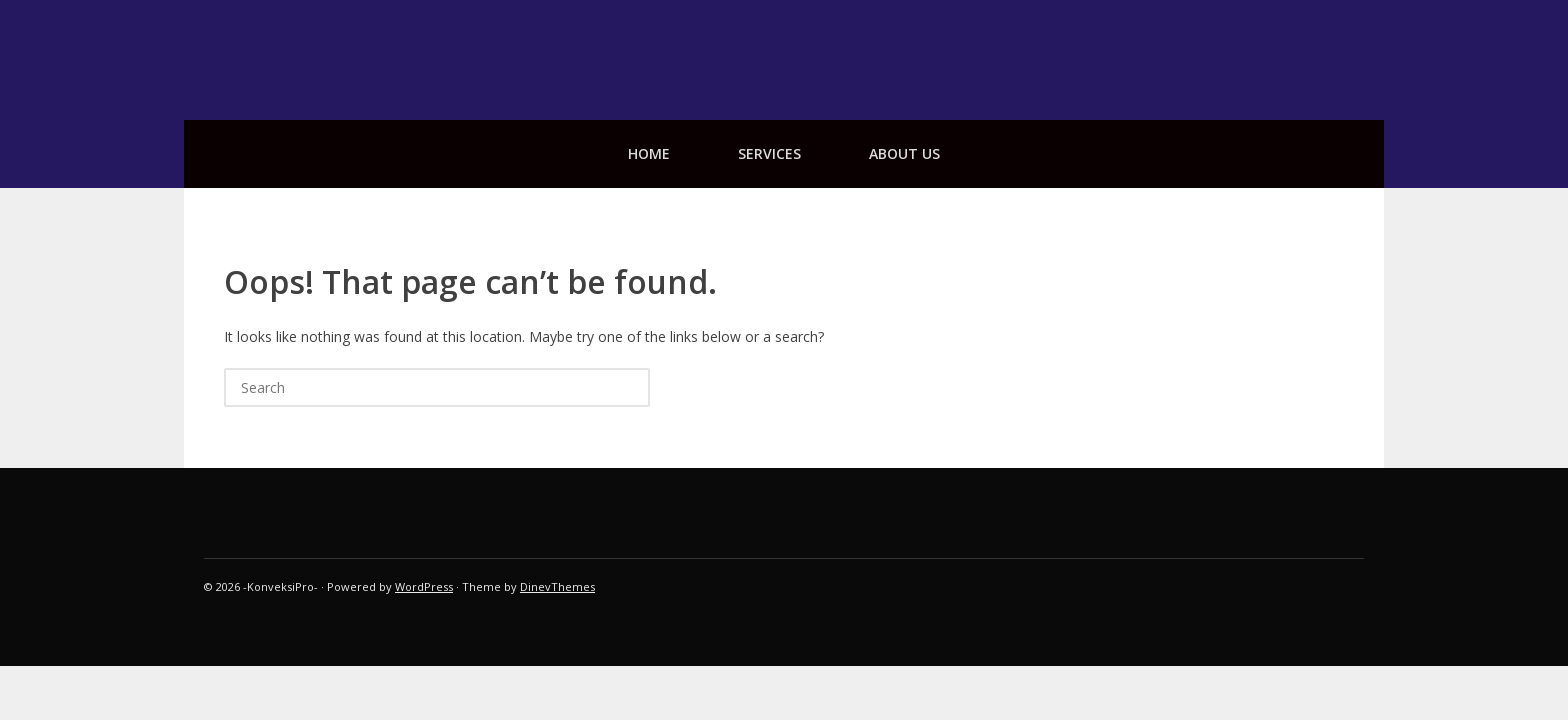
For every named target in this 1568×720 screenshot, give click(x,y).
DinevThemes (557, 586)
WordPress (424, 586)
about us (904, 153)
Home (649, 153)
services (769, 153)
